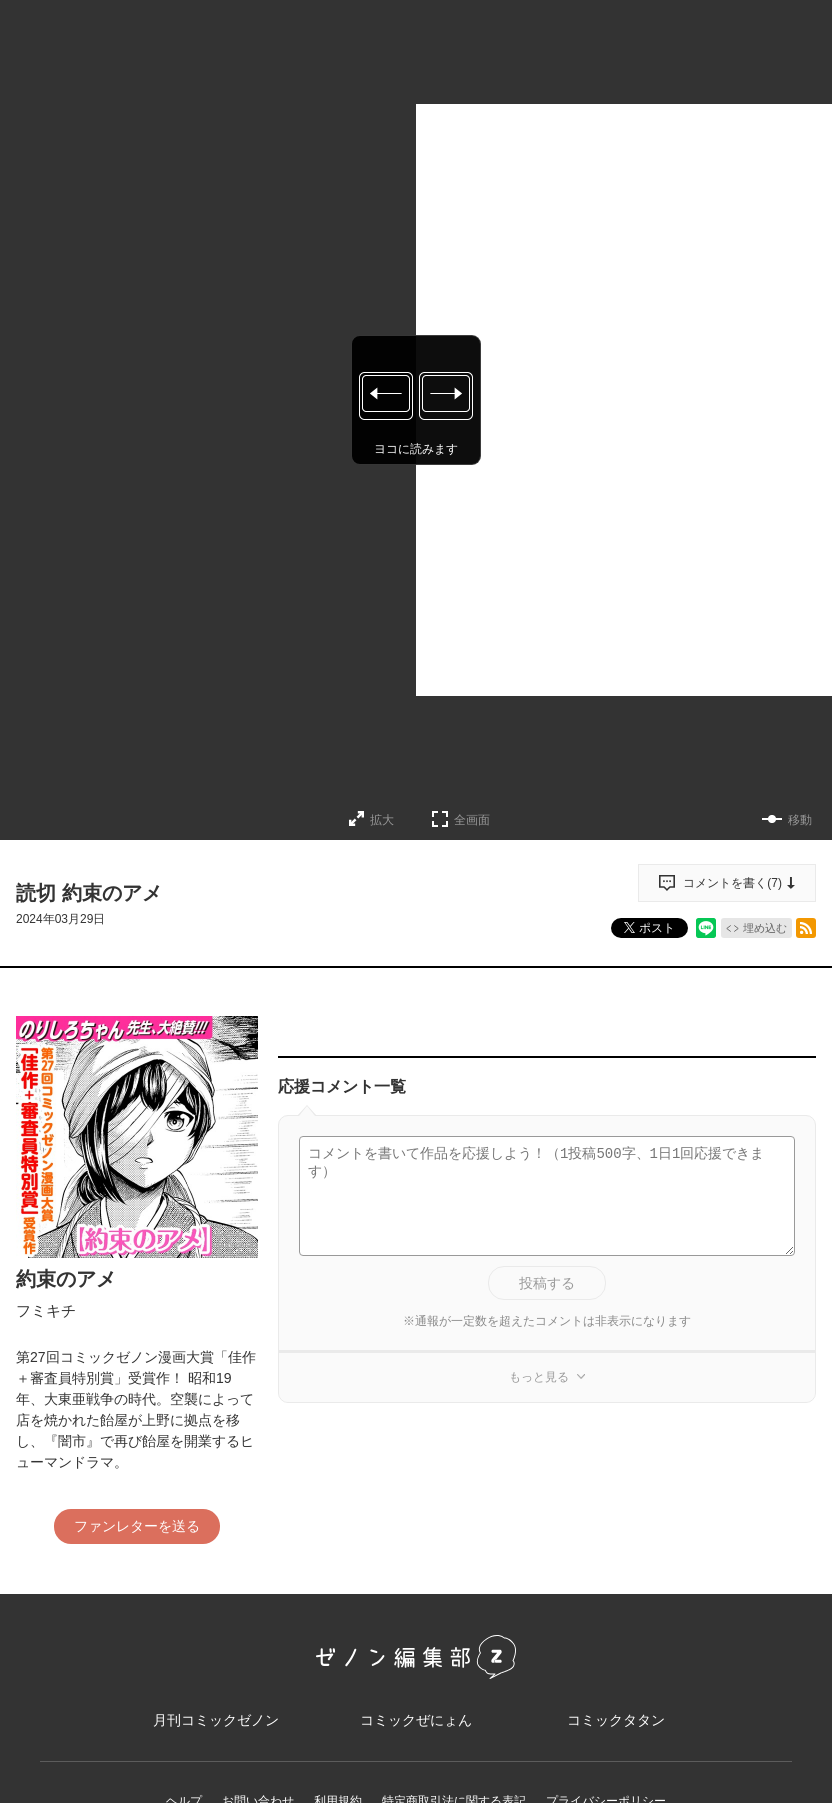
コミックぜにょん (416, 1720)
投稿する (547, 1283)
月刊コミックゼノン (216, 1720)
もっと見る (539, 1377)
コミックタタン (616, 1720)
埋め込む (765, 928)
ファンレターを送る (137, 1526)
